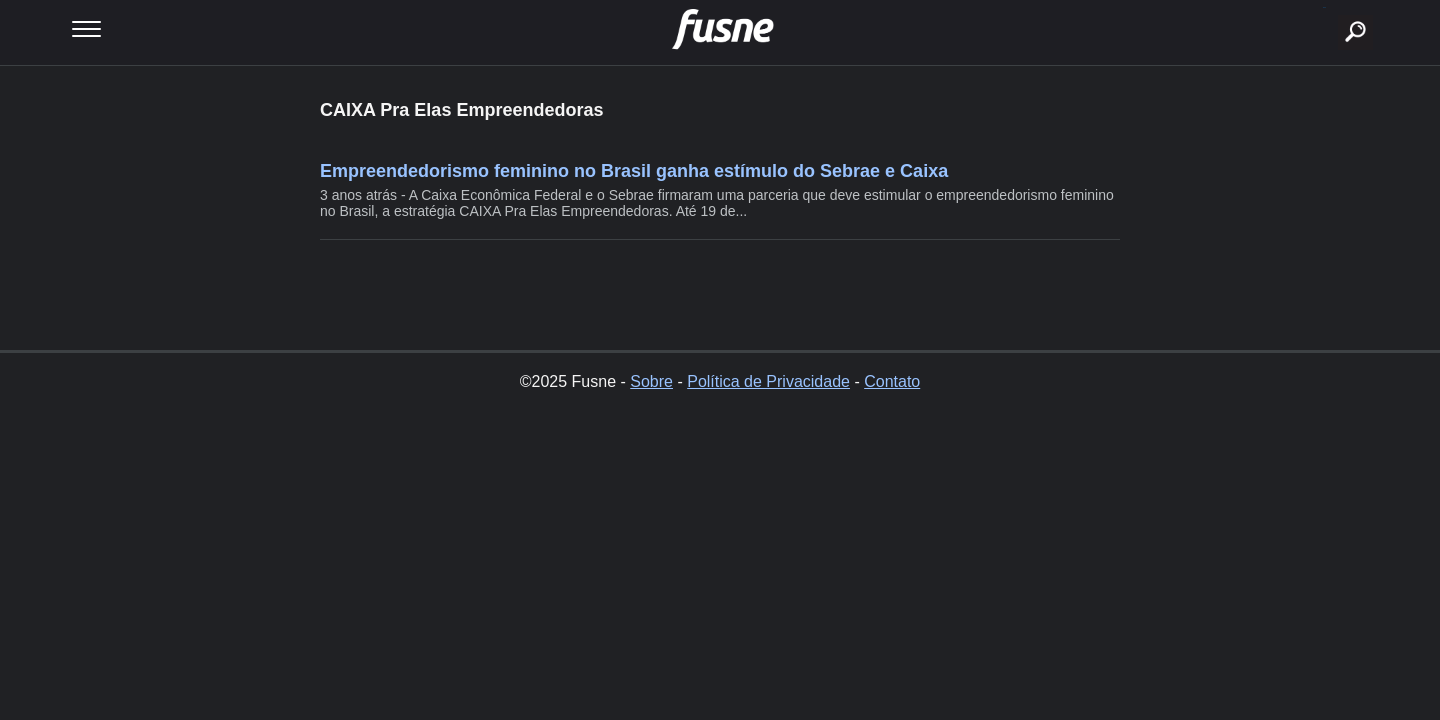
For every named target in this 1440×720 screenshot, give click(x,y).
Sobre (651, 381)
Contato (892, 381)
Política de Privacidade (768, 381)
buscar (1324, 7)
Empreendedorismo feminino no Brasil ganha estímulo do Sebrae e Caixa (634, 171)
